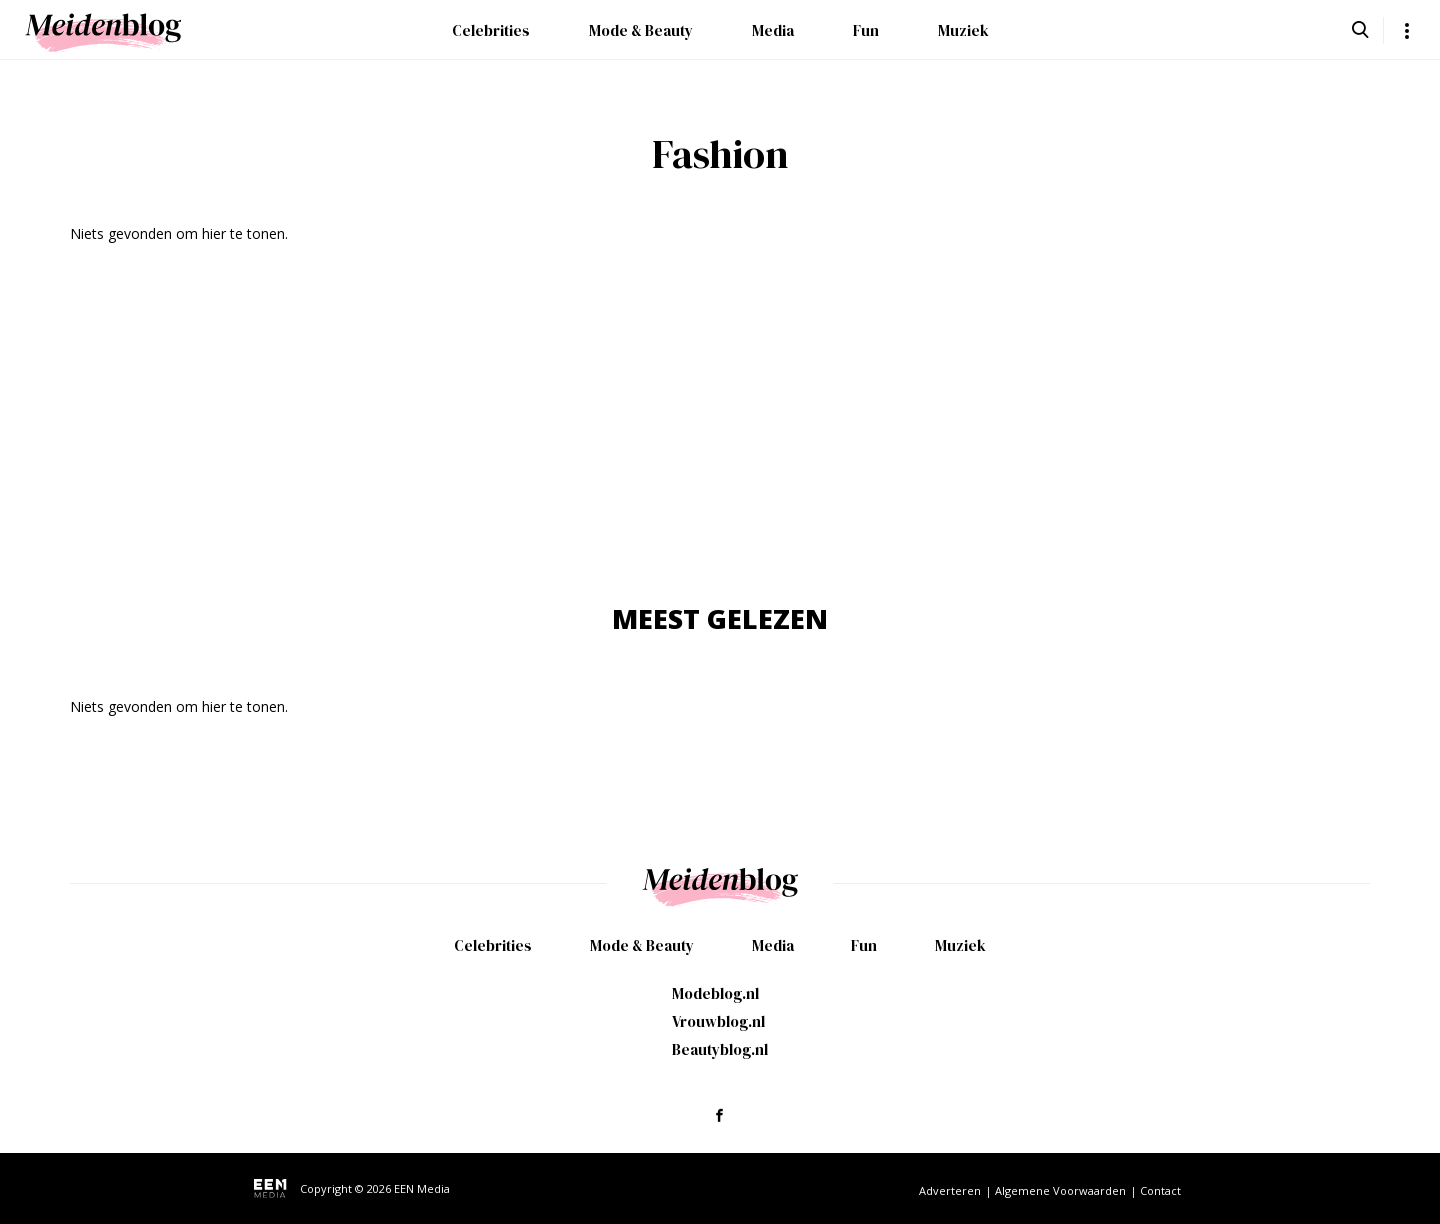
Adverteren (950, 1190)
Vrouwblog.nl (718, 1021)
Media (773, 30)
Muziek (963, 30)
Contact (1160, 1190)
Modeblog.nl (715, 993)
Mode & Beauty (641, 30)
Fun (866, 30)
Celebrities (491, 30)
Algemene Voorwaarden (1060, 1190)
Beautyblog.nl (720, 1049)
